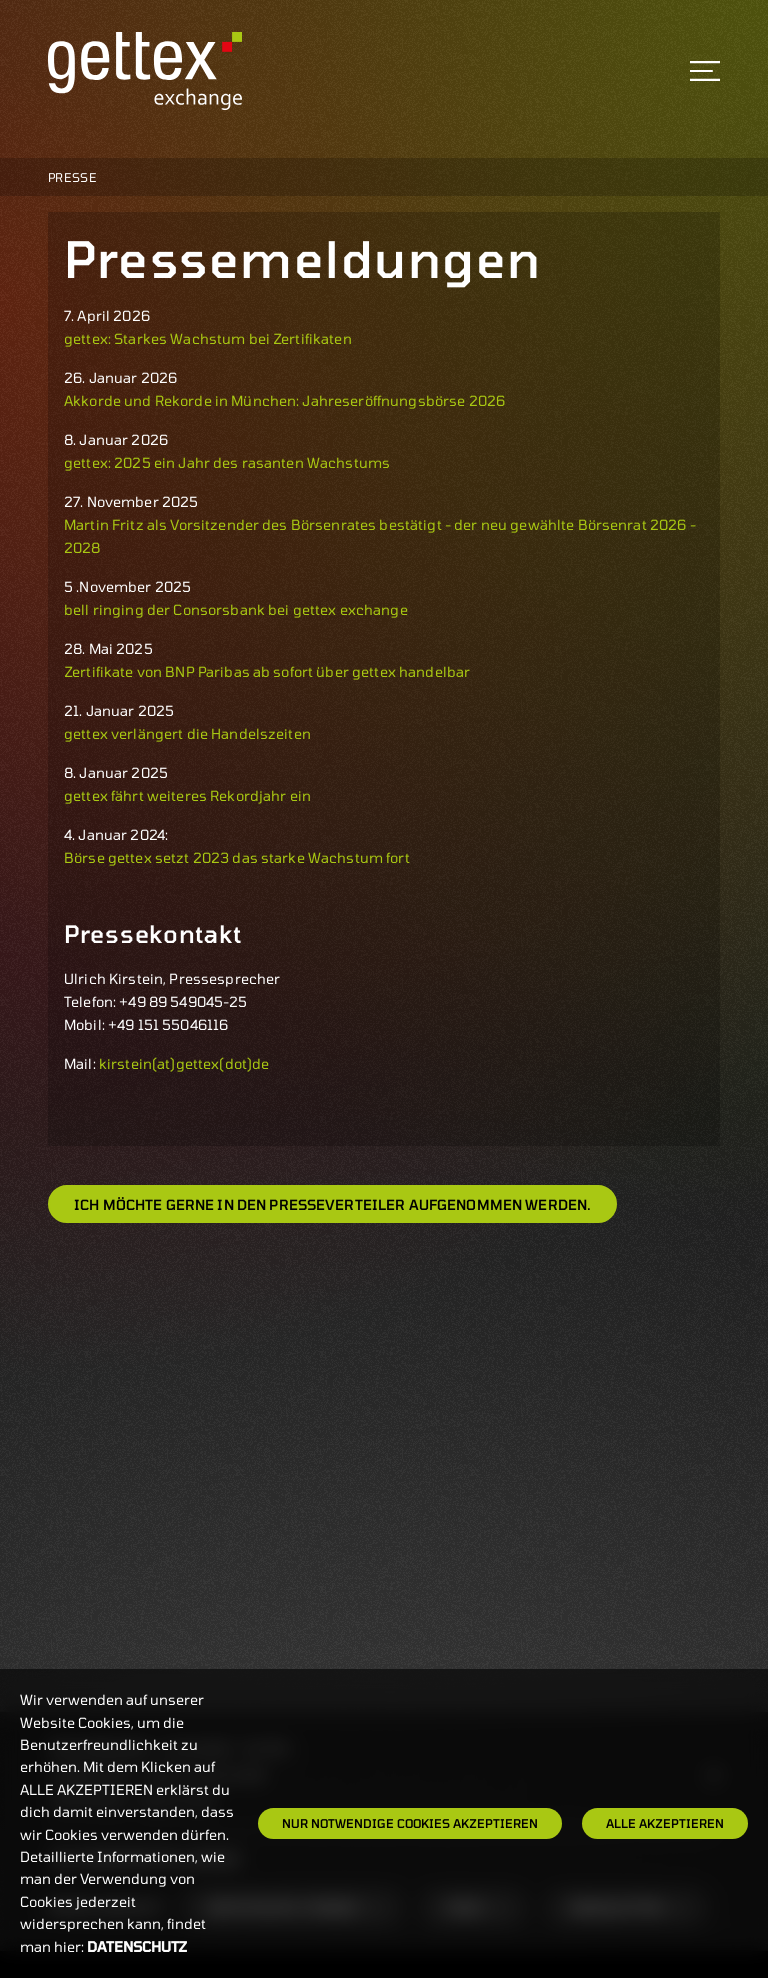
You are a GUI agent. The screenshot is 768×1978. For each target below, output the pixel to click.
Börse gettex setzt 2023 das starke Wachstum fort (237, 857)
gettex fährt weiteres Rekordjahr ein (187, 795)
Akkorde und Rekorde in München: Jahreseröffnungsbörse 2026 (284, 400)
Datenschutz (137, 1946)
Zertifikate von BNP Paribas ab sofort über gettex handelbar (267, 671)
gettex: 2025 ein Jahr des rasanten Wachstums (228, 462)
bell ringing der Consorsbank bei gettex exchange (236, 609)
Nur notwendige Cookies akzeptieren (410, 1823)
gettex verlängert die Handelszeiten (187, 733)
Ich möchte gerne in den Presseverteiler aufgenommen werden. (332, 1204)
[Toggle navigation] (705, 71)
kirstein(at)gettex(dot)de (184, 1063)
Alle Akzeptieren (665, 1823)
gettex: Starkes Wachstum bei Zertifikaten (209, 338)
